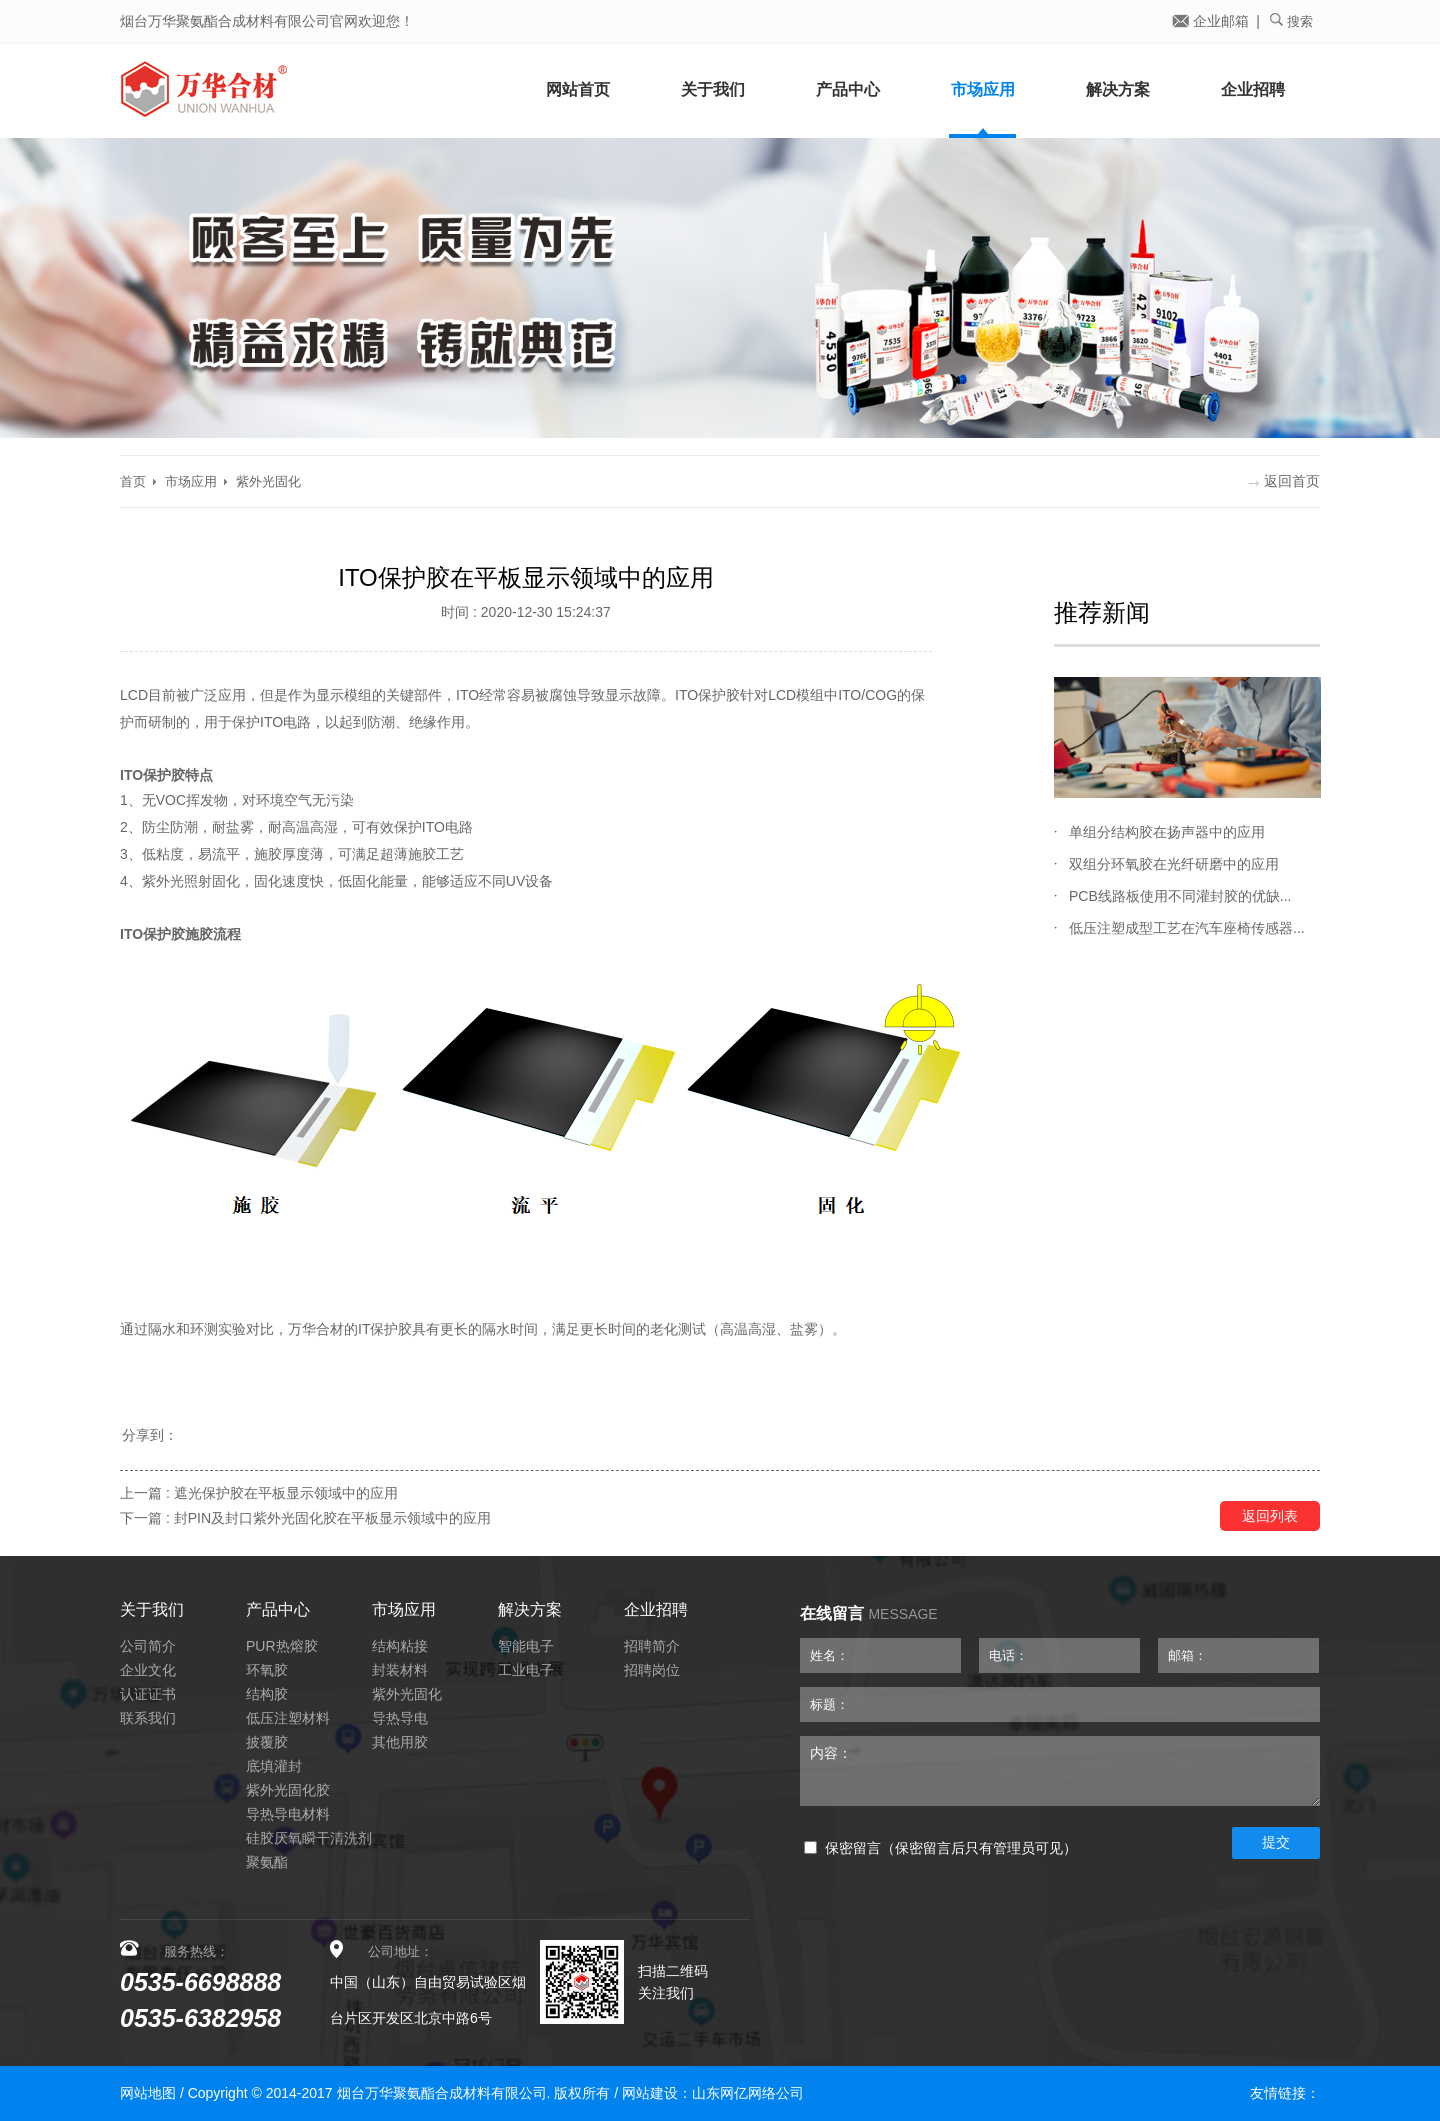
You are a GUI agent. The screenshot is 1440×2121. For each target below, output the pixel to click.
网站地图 (148, 2093)
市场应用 (983, 89)
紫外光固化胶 (288, 1790)
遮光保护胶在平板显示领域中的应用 (286, 1493)
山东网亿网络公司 (748, 2093)
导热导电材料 (288, 1814)
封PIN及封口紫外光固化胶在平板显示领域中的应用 (332, 1518)
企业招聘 (1253, 89)
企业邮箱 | (1216, 21)
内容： (1060, 1771)
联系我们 (148, 1718)
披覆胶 (267, 1742)
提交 (1276, 1842)
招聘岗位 (652, 1670)
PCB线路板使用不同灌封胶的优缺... (1180, 896)
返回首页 (1284, 481)
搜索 (1291, 21)
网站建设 (650, 2093)
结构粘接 (400, 1646)
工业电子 (526, 1670)
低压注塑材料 (288, 1718)
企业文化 (148, 1670)
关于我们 (713, 89)
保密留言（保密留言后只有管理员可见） (940, 1848)
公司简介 (148, 1646)
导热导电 (400, 1718)
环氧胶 (267, 1670)
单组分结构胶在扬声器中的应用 (1167, 832)
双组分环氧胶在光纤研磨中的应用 (1174, 864)
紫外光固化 (268, 481)
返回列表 (1270, 1516)
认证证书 (148, 1694)
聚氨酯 (267, 1862)
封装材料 (400, 1670)
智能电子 (526, 1646)
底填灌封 (274, 1766)
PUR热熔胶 (282, 1646)
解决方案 (1118, 89)
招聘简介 (652, 1646)
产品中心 (848, 89)
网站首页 (578, 89)
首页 (133, 481)
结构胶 (267, 1694)
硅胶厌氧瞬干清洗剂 (309, 1838)
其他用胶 (400, 1742)
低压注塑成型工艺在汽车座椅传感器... (1187, 928)
